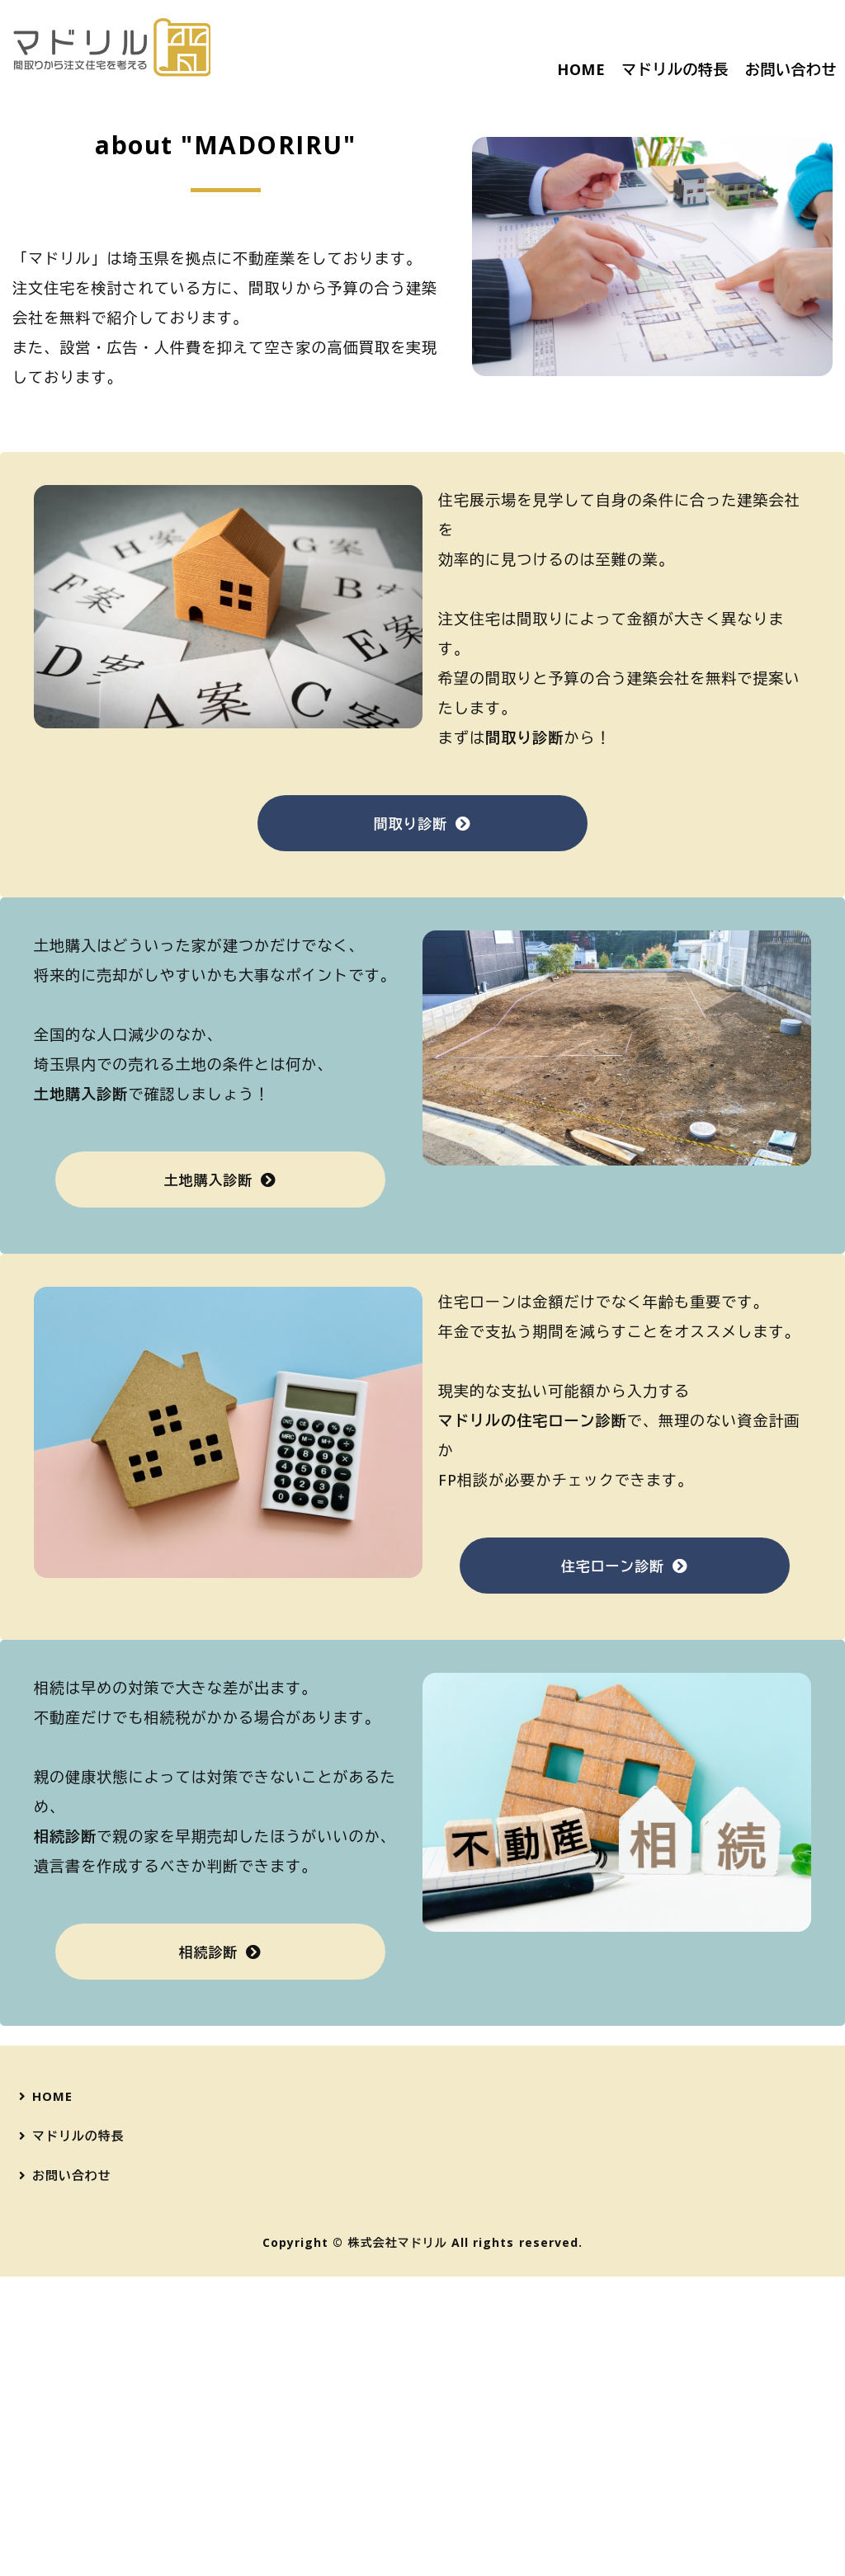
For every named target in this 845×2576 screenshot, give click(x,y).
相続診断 (208, 2253)
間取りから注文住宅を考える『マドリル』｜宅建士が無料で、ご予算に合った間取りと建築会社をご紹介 (111, 47)
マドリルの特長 (675, 69)
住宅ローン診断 (613, 1867)
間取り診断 (410, 1125)
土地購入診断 (208, 1481)
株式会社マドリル (397, 2542)
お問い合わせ (791, 69)
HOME (581, 69)
